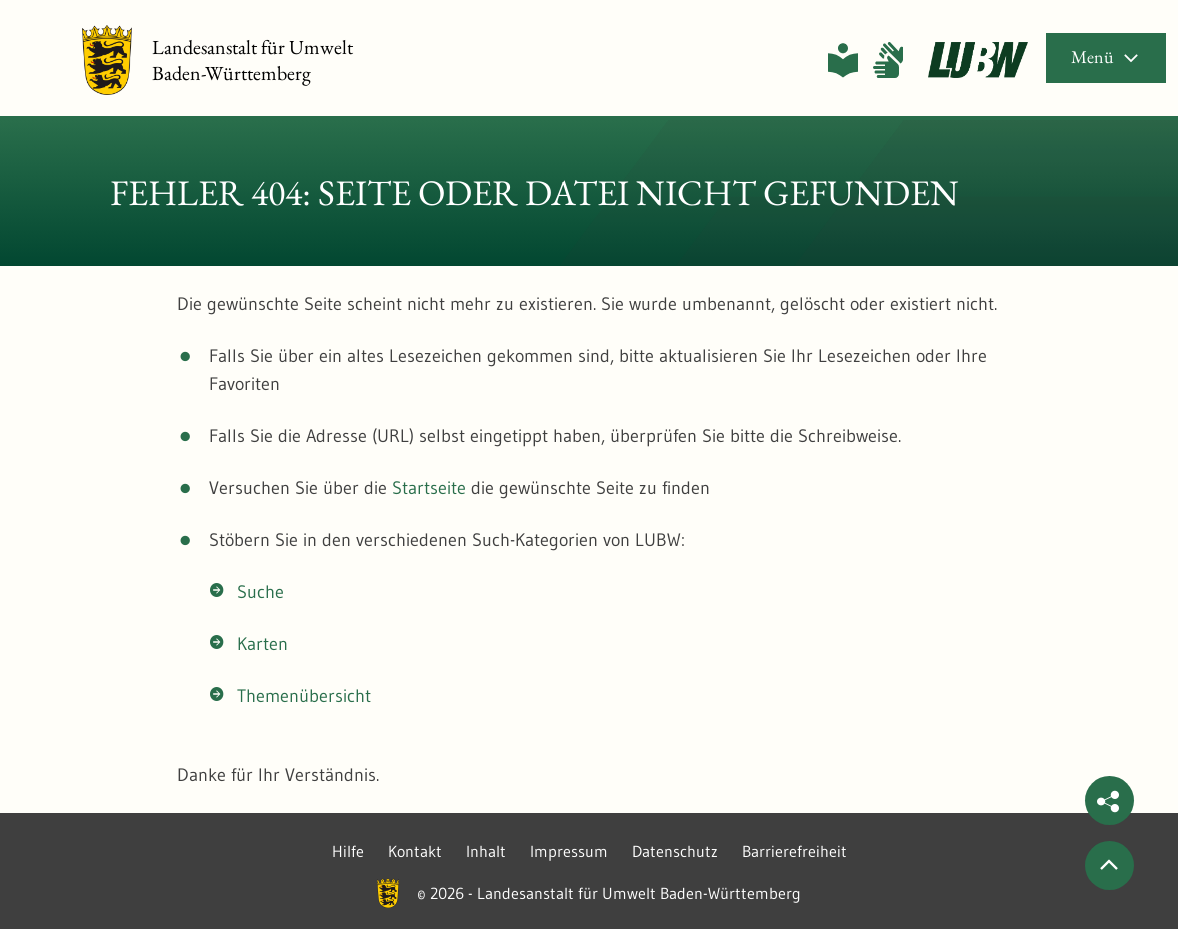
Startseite (429, 488)
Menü (1106, 56)
